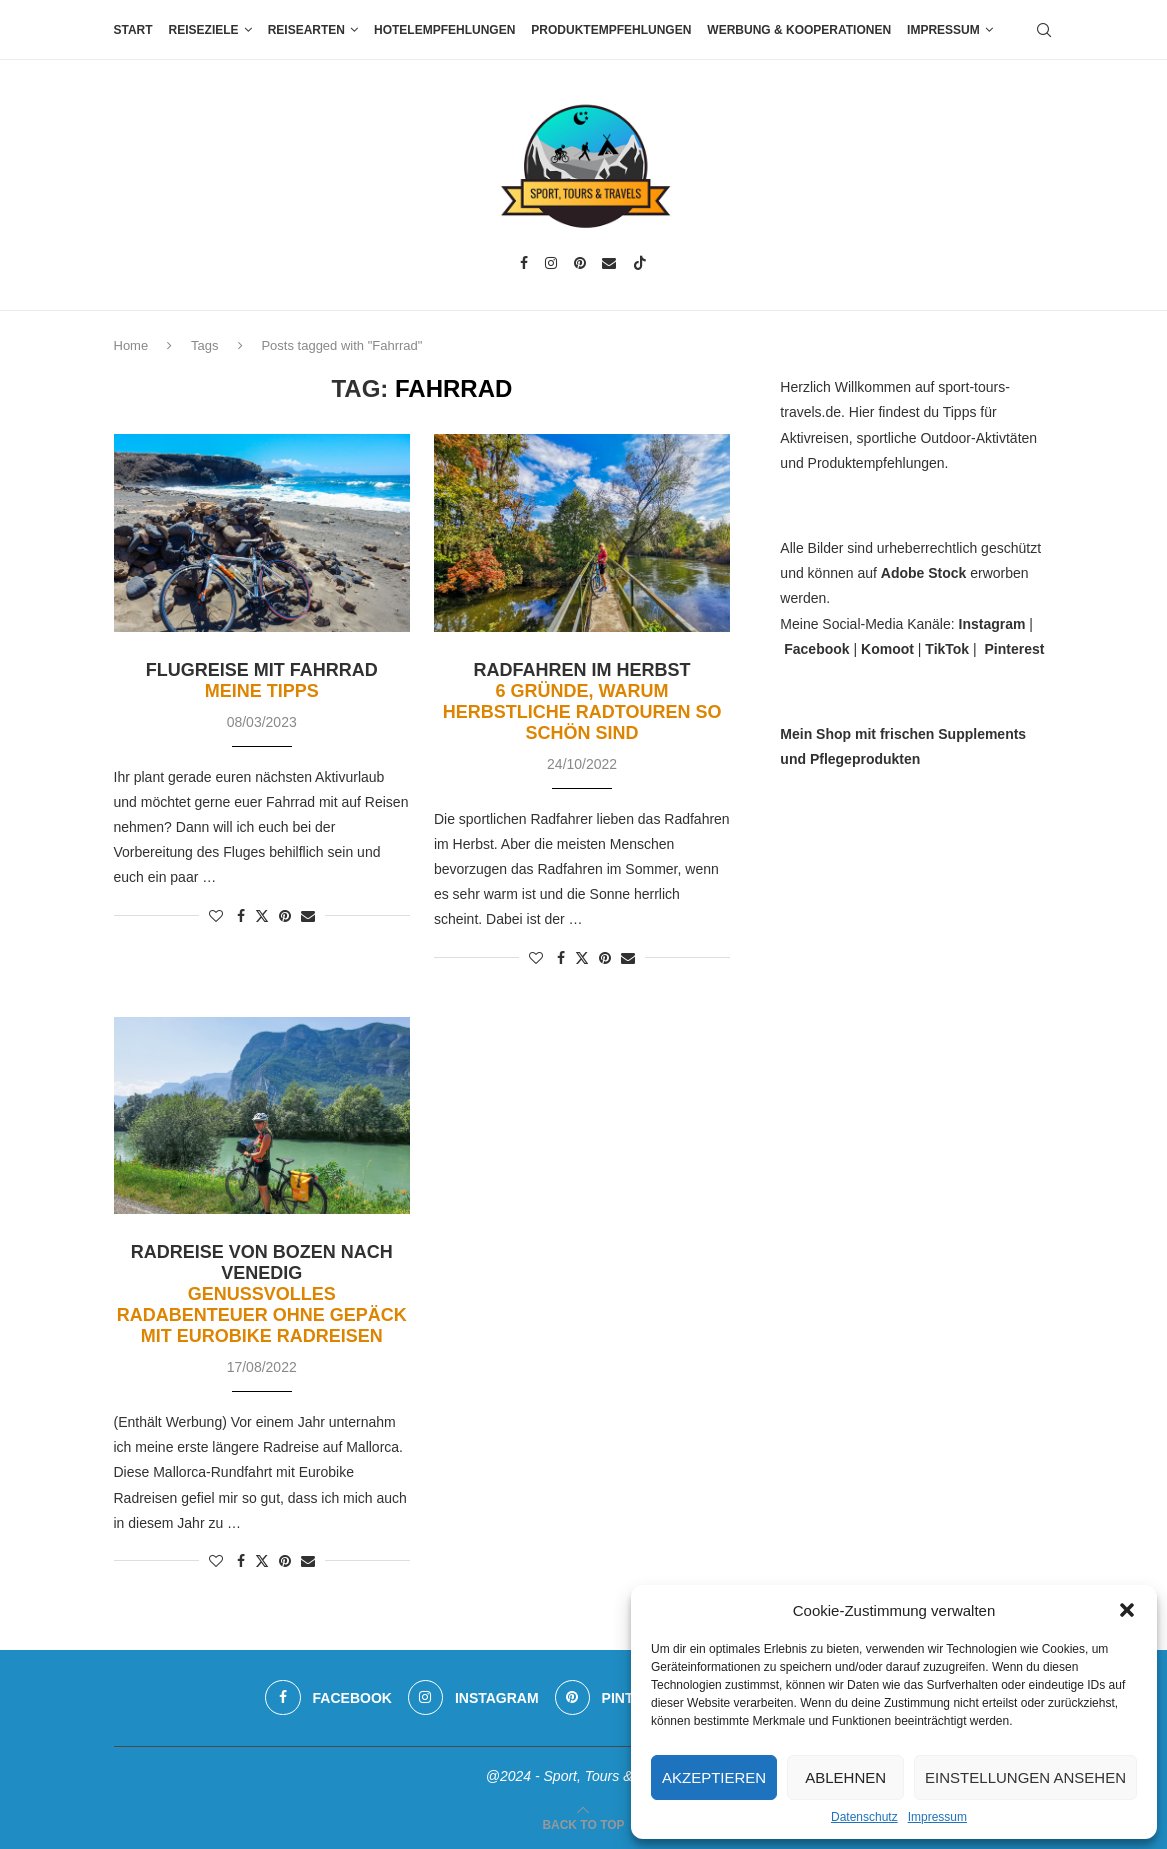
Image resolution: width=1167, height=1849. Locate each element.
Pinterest (1014, 649)
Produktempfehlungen (611, 30)
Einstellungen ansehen (1025, 1777)
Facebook (816, 649)
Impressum (937, 1817)
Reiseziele (204, 30)
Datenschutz (864, 1817)
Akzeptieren (714, 1777)
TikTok (947, 649)
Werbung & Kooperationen (799, 30)
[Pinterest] (580, 263)
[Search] (1044, 30)
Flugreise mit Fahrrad (262, 680)
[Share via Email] (308, 916)
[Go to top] (583, 1824)
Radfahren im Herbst (582, 701)
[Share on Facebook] (241, 916)
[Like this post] (216, 916)
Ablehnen (845, 1777)
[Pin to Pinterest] (285, 916)
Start (133, 30)
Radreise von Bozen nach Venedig (262, 1294)
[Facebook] (524, 263)
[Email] (609, 263)
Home (131, 345)
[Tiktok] (640, 263)
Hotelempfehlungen (444, 30)
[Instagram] (551, 263)
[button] (1127, 1610)
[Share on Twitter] (262, 915)
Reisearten (306, 30)
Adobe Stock (924, 573)
